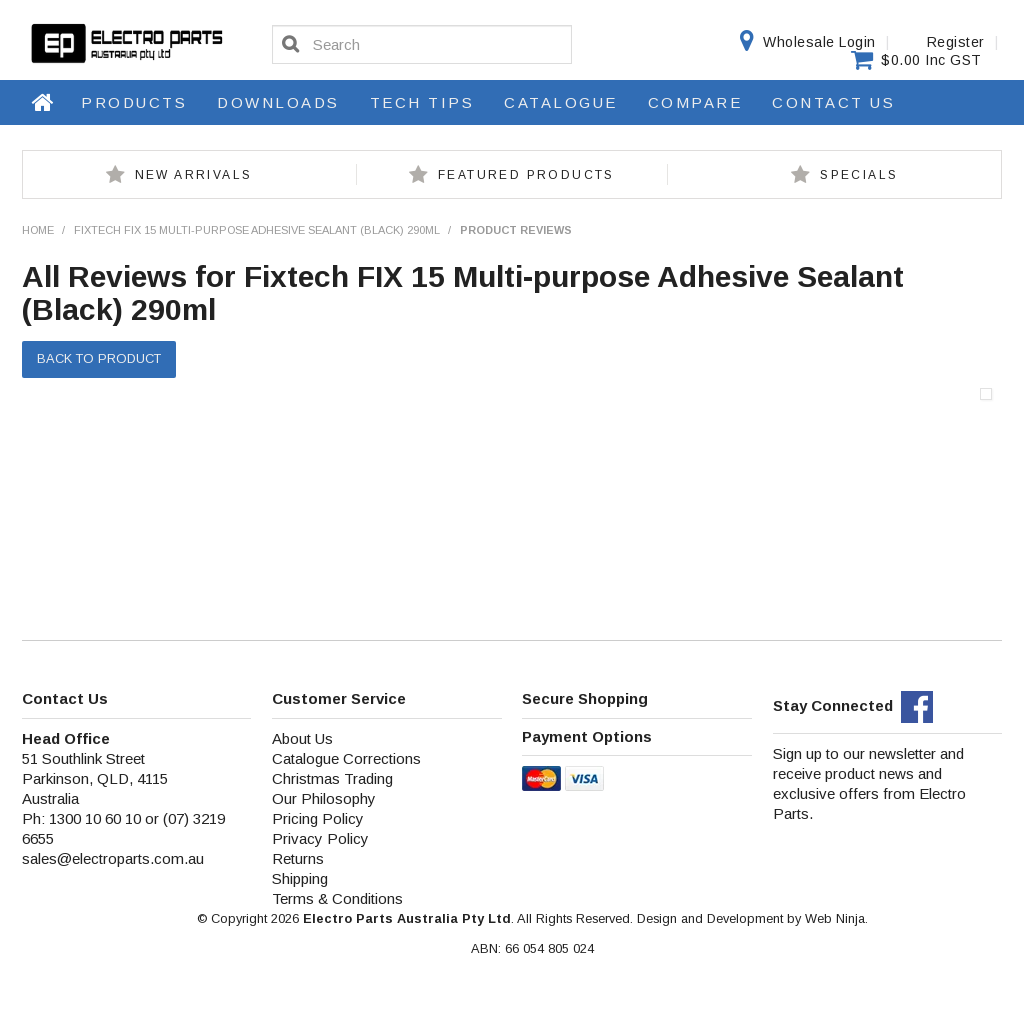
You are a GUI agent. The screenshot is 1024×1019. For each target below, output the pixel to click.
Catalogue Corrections (346, 758)
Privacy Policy (320, 838)
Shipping (300, 878)
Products (134, 102)
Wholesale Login (819, 42)
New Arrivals (194, 175)
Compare (695, 102)
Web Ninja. (836, 918)
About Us (302, 738)
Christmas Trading (332, 778)
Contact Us (833, 102)
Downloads (278, 102)
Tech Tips (422, 102)
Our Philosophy (324, 798)
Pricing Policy (318, 818)
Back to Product (99, 358)
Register (956, 42)
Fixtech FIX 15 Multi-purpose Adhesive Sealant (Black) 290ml (257, 230)
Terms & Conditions (337, 898)
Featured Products (526, 175)
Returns (298, 858)
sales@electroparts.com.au (113, 858)
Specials (859, 175)
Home (44, 102)
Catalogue (561, 102)
